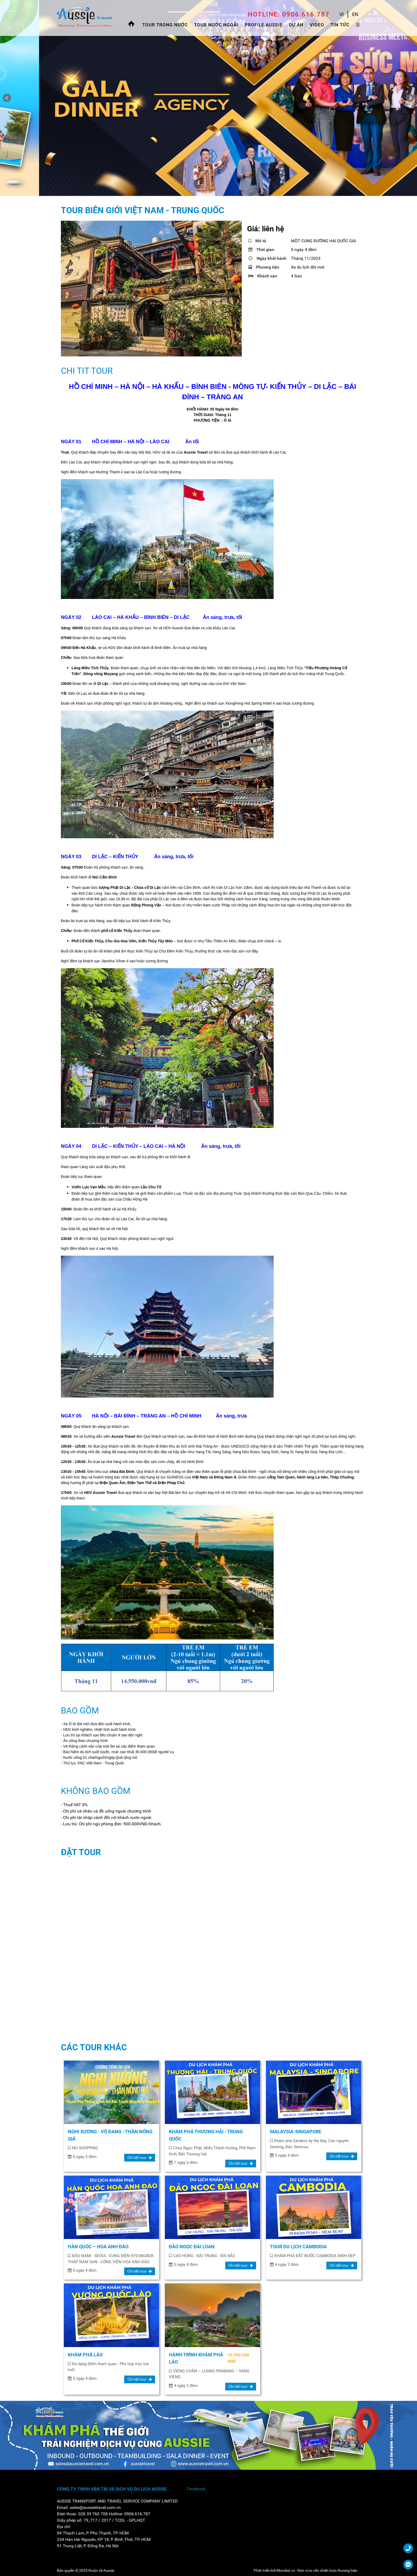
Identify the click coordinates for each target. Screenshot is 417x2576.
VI (341, 14)
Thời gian (261, 249)
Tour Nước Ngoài (216, 24)
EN (355, 14)
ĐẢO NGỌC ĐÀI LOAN (192, 2246)
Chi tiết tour (139, 2157)
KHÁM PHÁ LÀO (85, 2354)
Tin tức (340, 24)
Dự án (296, 24)
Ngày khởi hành (267, 258)
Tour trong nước (165, 24)
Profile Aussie (263, 24)
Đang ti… (146, 1948)
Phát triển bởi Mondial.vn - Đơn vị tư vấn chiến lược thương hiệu (305, 2570)
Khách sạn (262, 275)
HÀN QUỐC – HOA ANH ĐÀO (98, 2246)
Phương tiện (263, 267)
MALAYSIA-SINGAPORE (295, 2131)
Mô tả (257, 240)
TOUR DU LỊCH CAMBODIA (298, 2246)
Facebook (196, 2488)
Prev (7, 98)
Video (317, 24)
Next (410, 98)
